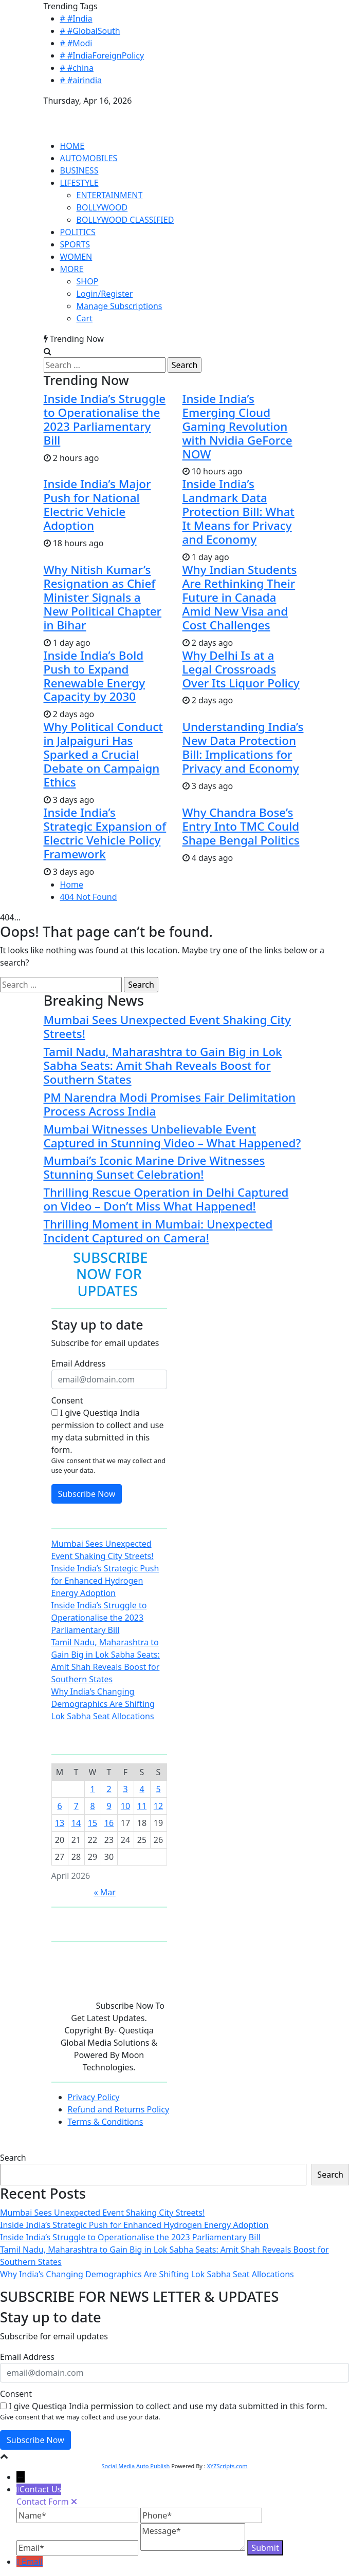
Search (13, 2157)
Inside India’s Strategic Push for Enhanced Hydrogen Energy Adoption (105, 1581)
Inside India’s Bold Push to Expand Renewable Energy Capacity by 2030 (94, 676)
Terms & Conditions (105, 2121)
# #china (77, 67)
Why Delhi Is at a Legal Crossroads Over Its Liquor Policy (241, 669)
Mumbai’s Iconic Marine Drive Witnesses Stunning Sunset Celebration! (154, 1167)
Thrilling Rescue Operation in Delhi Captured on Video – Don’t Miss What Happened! (166, 1199)
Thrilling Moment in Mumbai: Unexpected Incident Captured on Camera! (158, 1231)
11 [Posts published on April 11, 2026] (141, 1806)
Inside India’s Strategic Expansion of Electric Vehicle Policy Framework (105, 833)
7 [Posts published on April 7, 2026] (76, 1806)
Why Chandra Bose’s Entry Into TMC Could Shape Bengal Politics (241, 826)
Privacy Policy (94, 2097)
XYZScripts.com (227, 2466)
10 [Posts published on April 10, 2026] (125, 1806)
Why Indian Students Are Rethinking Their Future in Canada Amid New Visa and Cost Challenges (239, 597)
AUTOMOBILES (89, 158)
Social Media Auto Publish (135, 2466)
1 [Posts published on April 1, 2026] (92, 1789)
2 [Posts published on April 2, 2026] (108, 1789)
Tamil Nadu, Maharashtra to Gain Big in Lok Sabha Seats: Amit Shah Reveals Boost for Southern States (163, 1065)
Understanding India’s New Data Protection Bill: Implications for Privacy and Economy (243, 747)
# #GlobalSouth (90, 30)
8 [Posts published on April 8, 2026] (92, 1806)
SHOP (88, 281)
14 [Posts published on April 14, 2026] (76, 1823)
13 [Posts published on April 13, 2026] (59, 1823)
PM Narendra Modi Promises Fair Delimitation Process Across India (170, 1104)
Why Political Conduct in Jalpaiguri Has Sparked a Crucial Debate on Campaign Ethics (103, 754)
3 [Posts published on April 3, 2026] (125, 1789)
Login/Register (105, 293)
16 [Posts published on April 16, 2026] (109, 1823)
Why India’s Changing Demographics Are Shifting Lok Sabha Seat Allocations (103, 1704)
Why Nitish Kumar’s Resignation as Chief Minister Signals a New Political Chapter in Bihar (103, 597)
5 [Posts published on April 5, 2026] (158, 1789)
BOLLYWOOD (102, 207)
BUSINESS (79, 170)
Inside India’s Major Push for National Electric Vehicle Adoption (97, 504)
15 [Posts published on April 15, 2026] (92, 1823)
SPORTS (75, 244)
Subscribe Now (87, 1494)
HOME (72, 145)
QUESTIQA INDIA (76, 113)
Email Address (78, 1363)
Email (32, 2561)
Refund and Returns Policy (119, 2109)
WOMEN (76, 256)
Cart (85, 318)
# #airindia (81, 80)
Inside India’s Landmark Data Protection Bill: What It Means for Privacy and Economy (238, 511)
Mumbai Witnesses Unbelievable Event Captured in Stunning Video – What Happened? (172, 1136)
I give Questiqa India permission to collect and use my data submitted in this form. (107, 1431)
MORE (72, 269)
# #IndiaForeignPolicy (102, 55)
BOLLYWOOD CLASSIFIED (125, 219)
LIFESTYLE (79, 182)
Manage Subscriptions (119, 306)
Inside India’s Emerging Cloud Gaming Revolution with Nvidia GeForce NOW (237, 426)
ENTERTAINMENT (110, 195)
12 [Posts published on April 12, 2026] (158, 1806)
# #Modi (76, 43)
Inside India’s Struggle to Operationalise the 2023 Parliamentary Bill (105, 419)
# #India (76, 18)
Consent (67, 1400)
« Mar (104, 1892)
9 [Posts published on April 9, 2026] (108, 1806)
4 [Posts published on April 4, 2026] (141, 1789)
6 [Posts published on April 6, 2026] (59, 1806)
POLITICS (78, 232)
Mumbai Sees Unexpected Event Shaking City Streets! (167, 1027)
